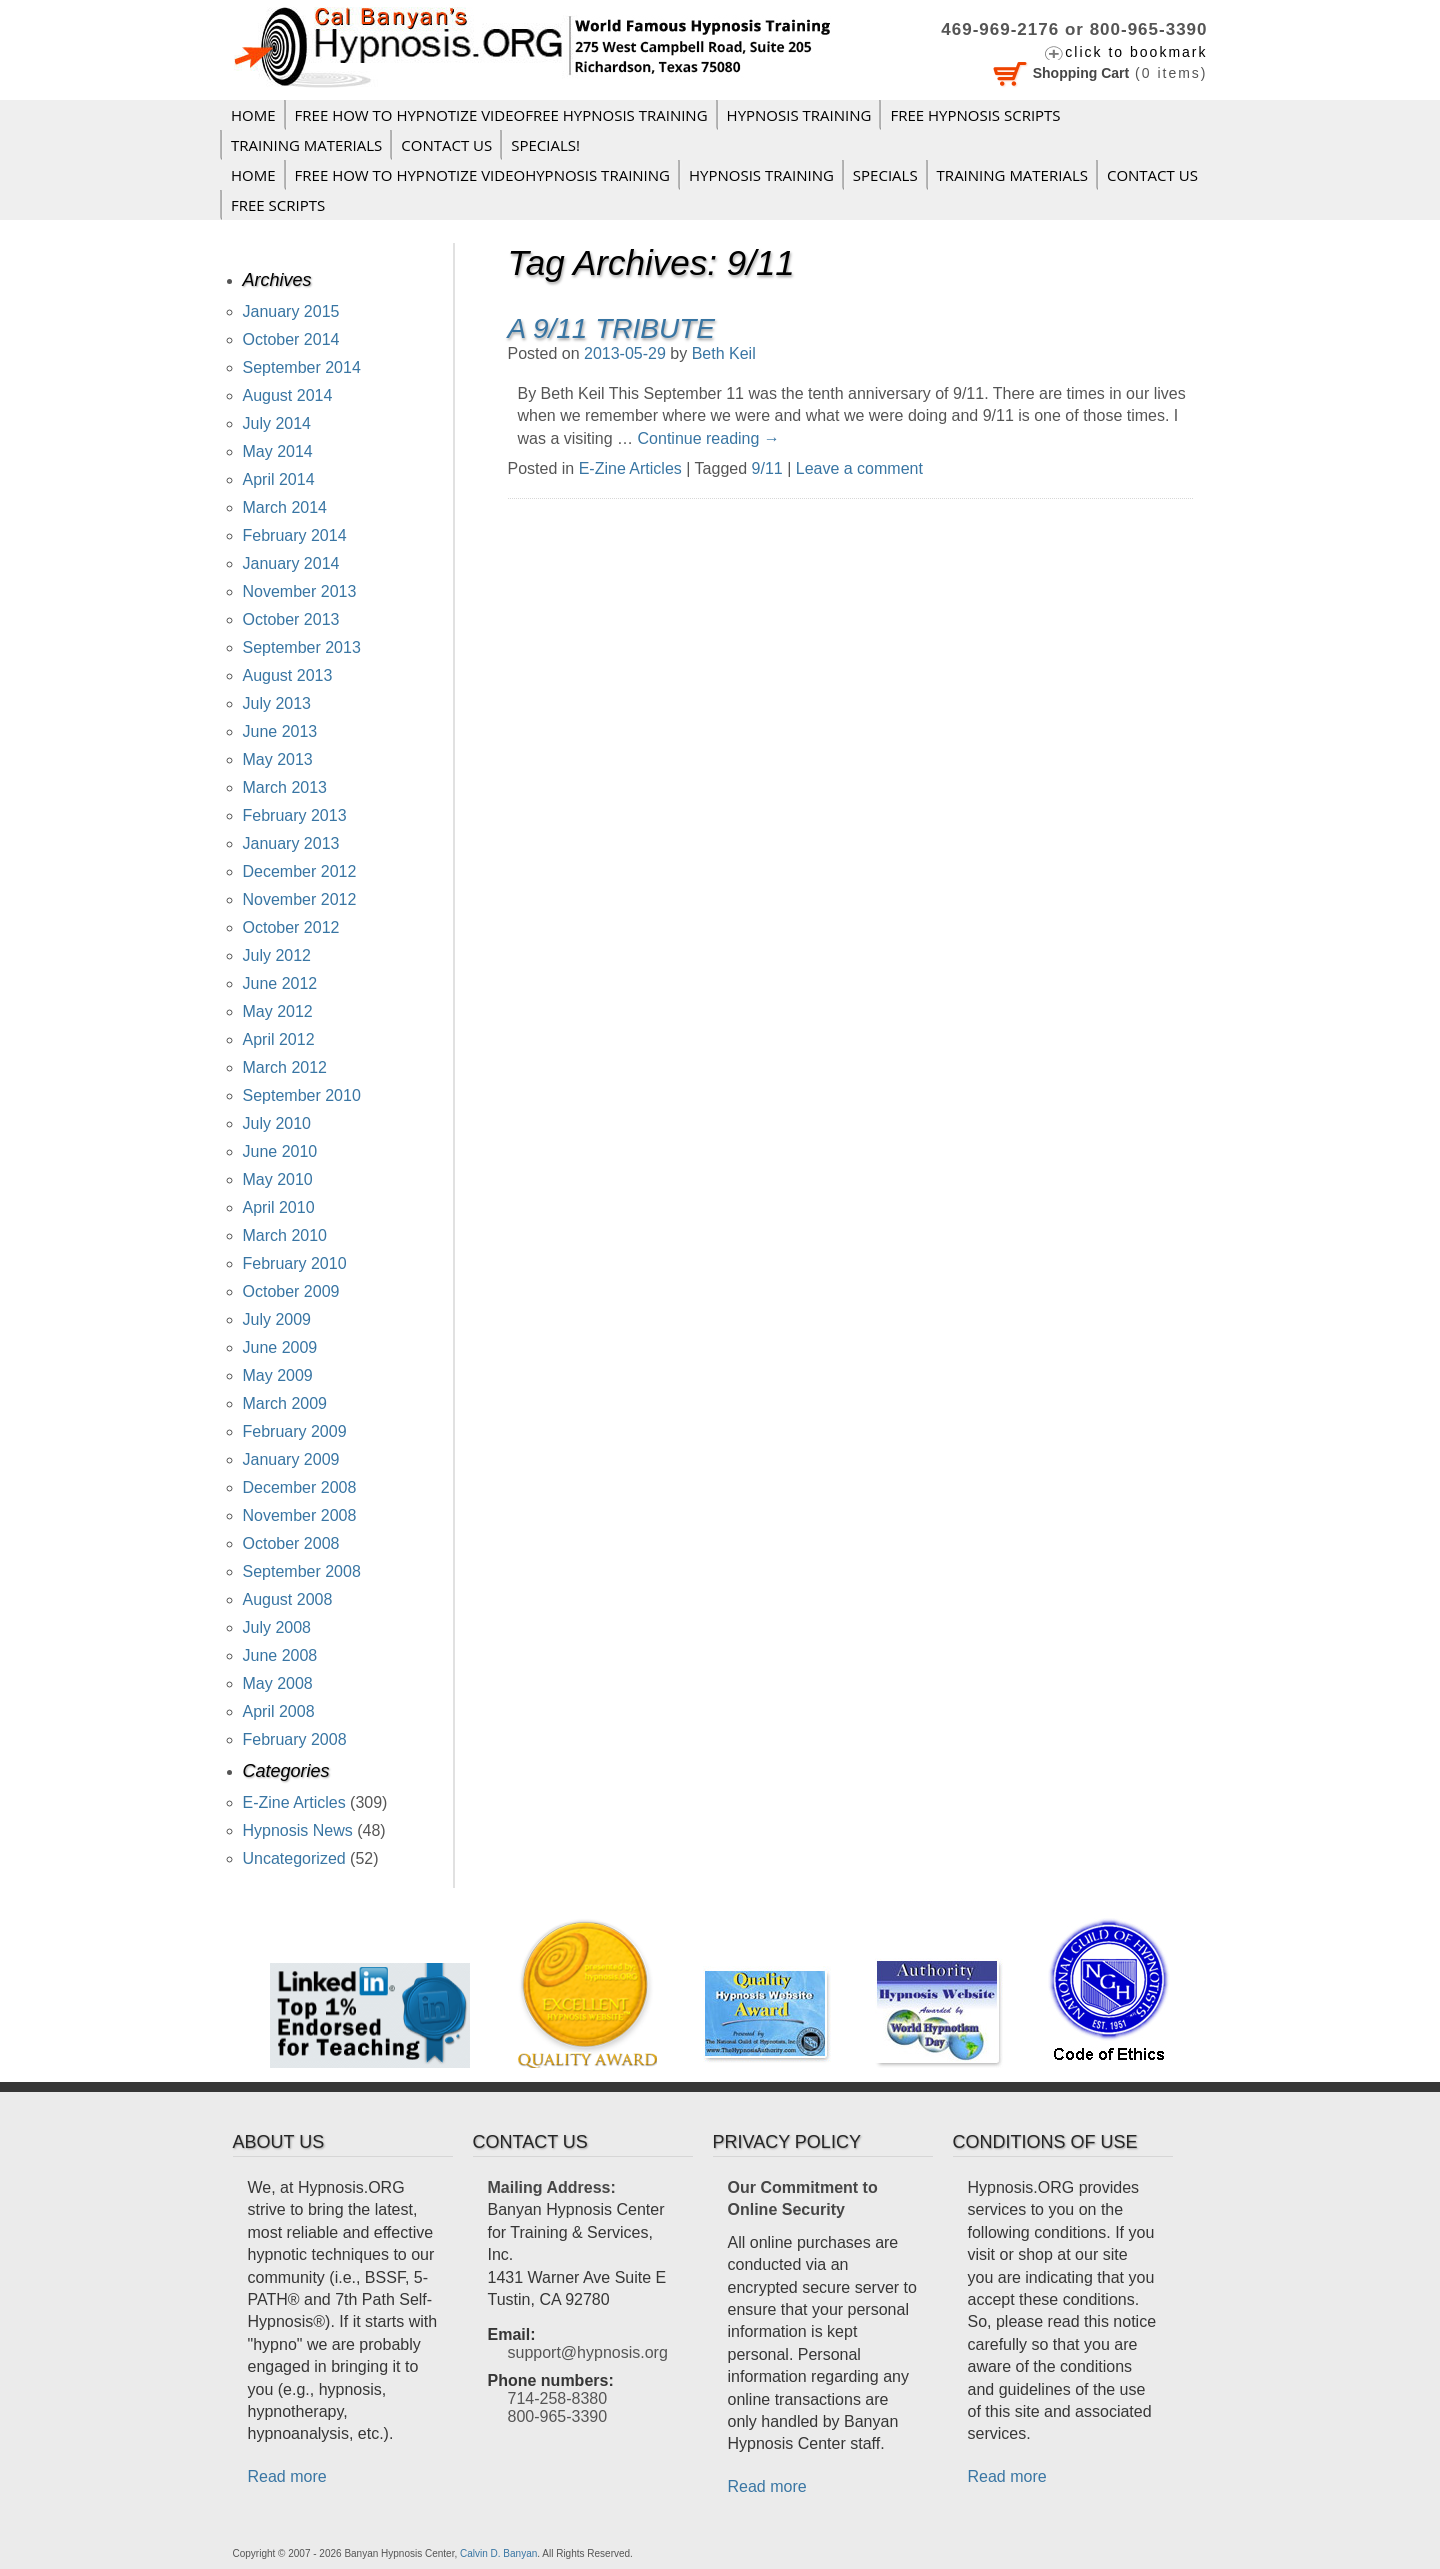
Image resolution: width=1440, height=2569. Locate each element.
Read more (287, 2476)
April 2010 (279, 1207)
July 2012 (277, 955)
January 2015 (291, 311)
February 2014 (295, 535)
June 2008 (280, 1655)
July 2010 (277, 1123)
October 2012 (291, 927)
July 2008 (277, 1627)
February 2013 (295, 815)
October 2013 (291, 619)
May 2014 (278, 451)
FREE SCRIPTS (278, 205)
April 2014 (279, 479)
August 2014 (288, 395)
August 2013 (288, 675)
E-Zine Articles (630, 468)
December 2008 (300, 1487)
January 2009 (291, 1459)
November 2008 (300, 1515)
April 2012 (279, 1039)
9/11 (767, 468)
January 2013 (291, 843)
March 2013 (285, 787)
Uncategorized (294, 1858)
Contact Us (446, 145)
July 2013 (277, 703)
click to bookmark (1136, 52)
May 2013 (278, 759)
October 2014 (291, 339)
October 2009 (291, 1291)
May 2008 (278, 1683)
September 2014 (302, 367)
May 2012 (278, 1011)
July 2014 (277, 423)
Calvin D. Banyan (498, 2553)
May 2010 (278, 1179)
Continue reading (709, 438)
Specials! (545, 145)
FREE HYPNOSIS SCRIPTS (975, 115)
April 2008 (279, 1711)
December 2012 (300, 871)
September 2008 (302, 1571)
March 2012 (285, 1067)
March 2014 (285, 507)
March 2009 (285, 1403)
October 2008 (291, 1543)
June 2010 (280, 1151)
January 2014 (291, 563)
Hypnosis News (298, 1830)
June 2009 (280, 1347)
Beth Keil (724, 353)
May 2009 (278, 1375)
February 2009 (295, 1431)
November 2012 (300, 899)
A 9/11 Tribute (611, 328)
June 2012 (280, 983)
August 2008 (288, 1599)
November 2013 (300, 591)
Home (253, 115)
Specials (885, 175)
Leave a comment (859, 468)
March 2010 (285, 1235)
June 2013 (280, 731)
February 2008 (295, 1739)
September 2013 (302, 647)
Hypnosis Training (799, 115)
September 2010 (302, 1095)
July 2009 (277, 1319)
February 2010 (295, 1263)
